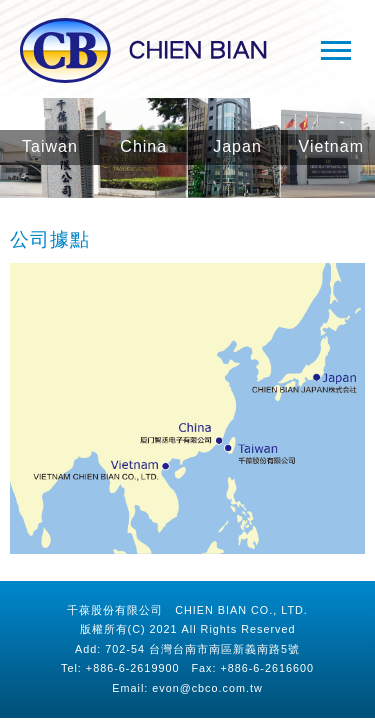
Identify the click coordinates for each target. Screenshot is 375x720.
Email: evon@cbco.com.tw (187, 688)
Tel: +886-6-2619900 (120, 668)
